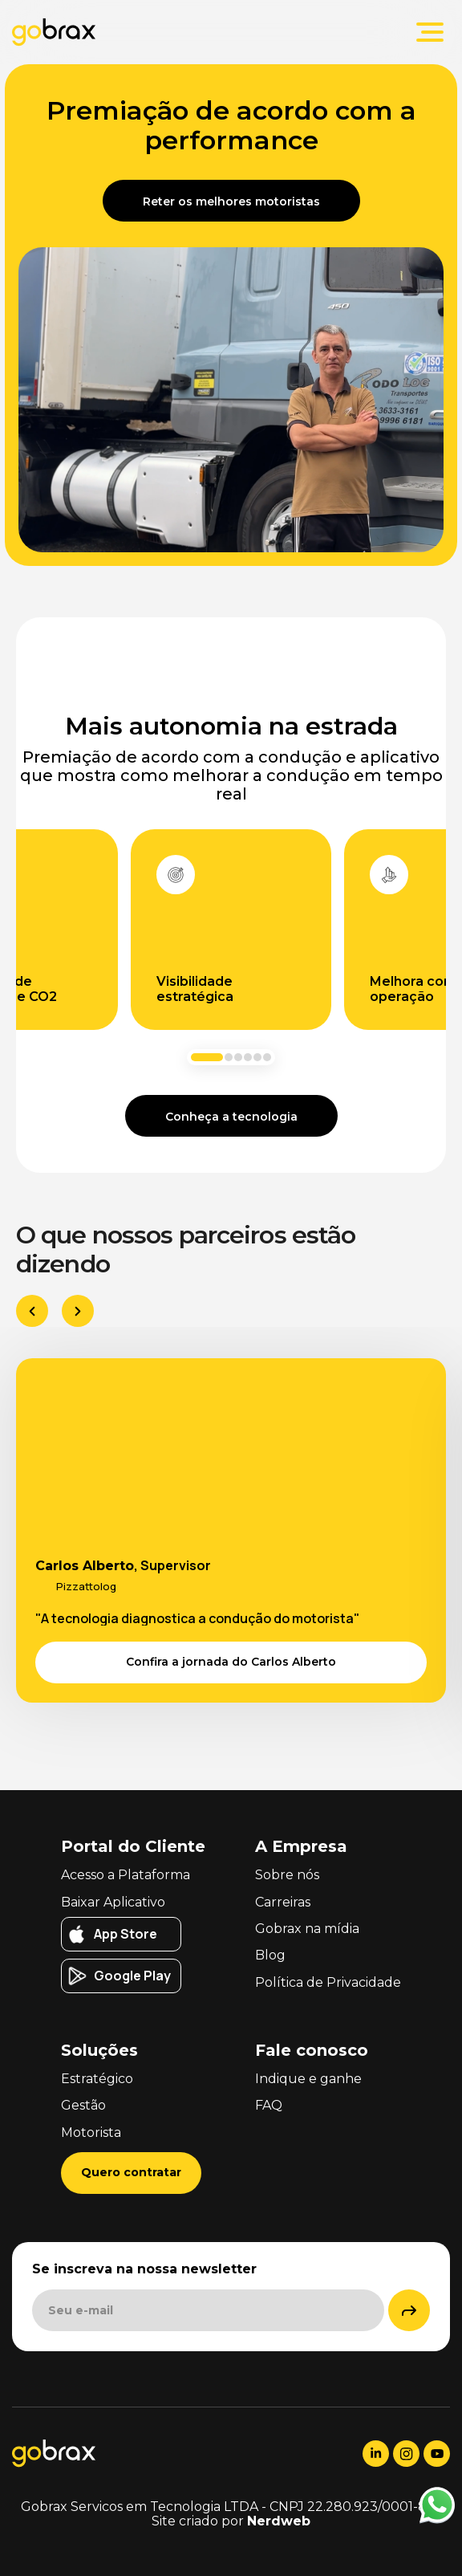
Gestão (83, 2105)
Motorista (91, 2132)
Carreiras (282, 1902)
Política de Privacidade (328, 1982)
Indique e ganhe (308, 2078)
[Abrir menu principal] (430, 32)
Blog (270, 1955)
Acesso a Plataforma (125, 1874)
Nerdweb (278, 2521)
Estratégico (97, 2078)
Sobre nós (287, 1874)
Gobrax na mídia (307, 1928)
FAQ (268, 2105)
